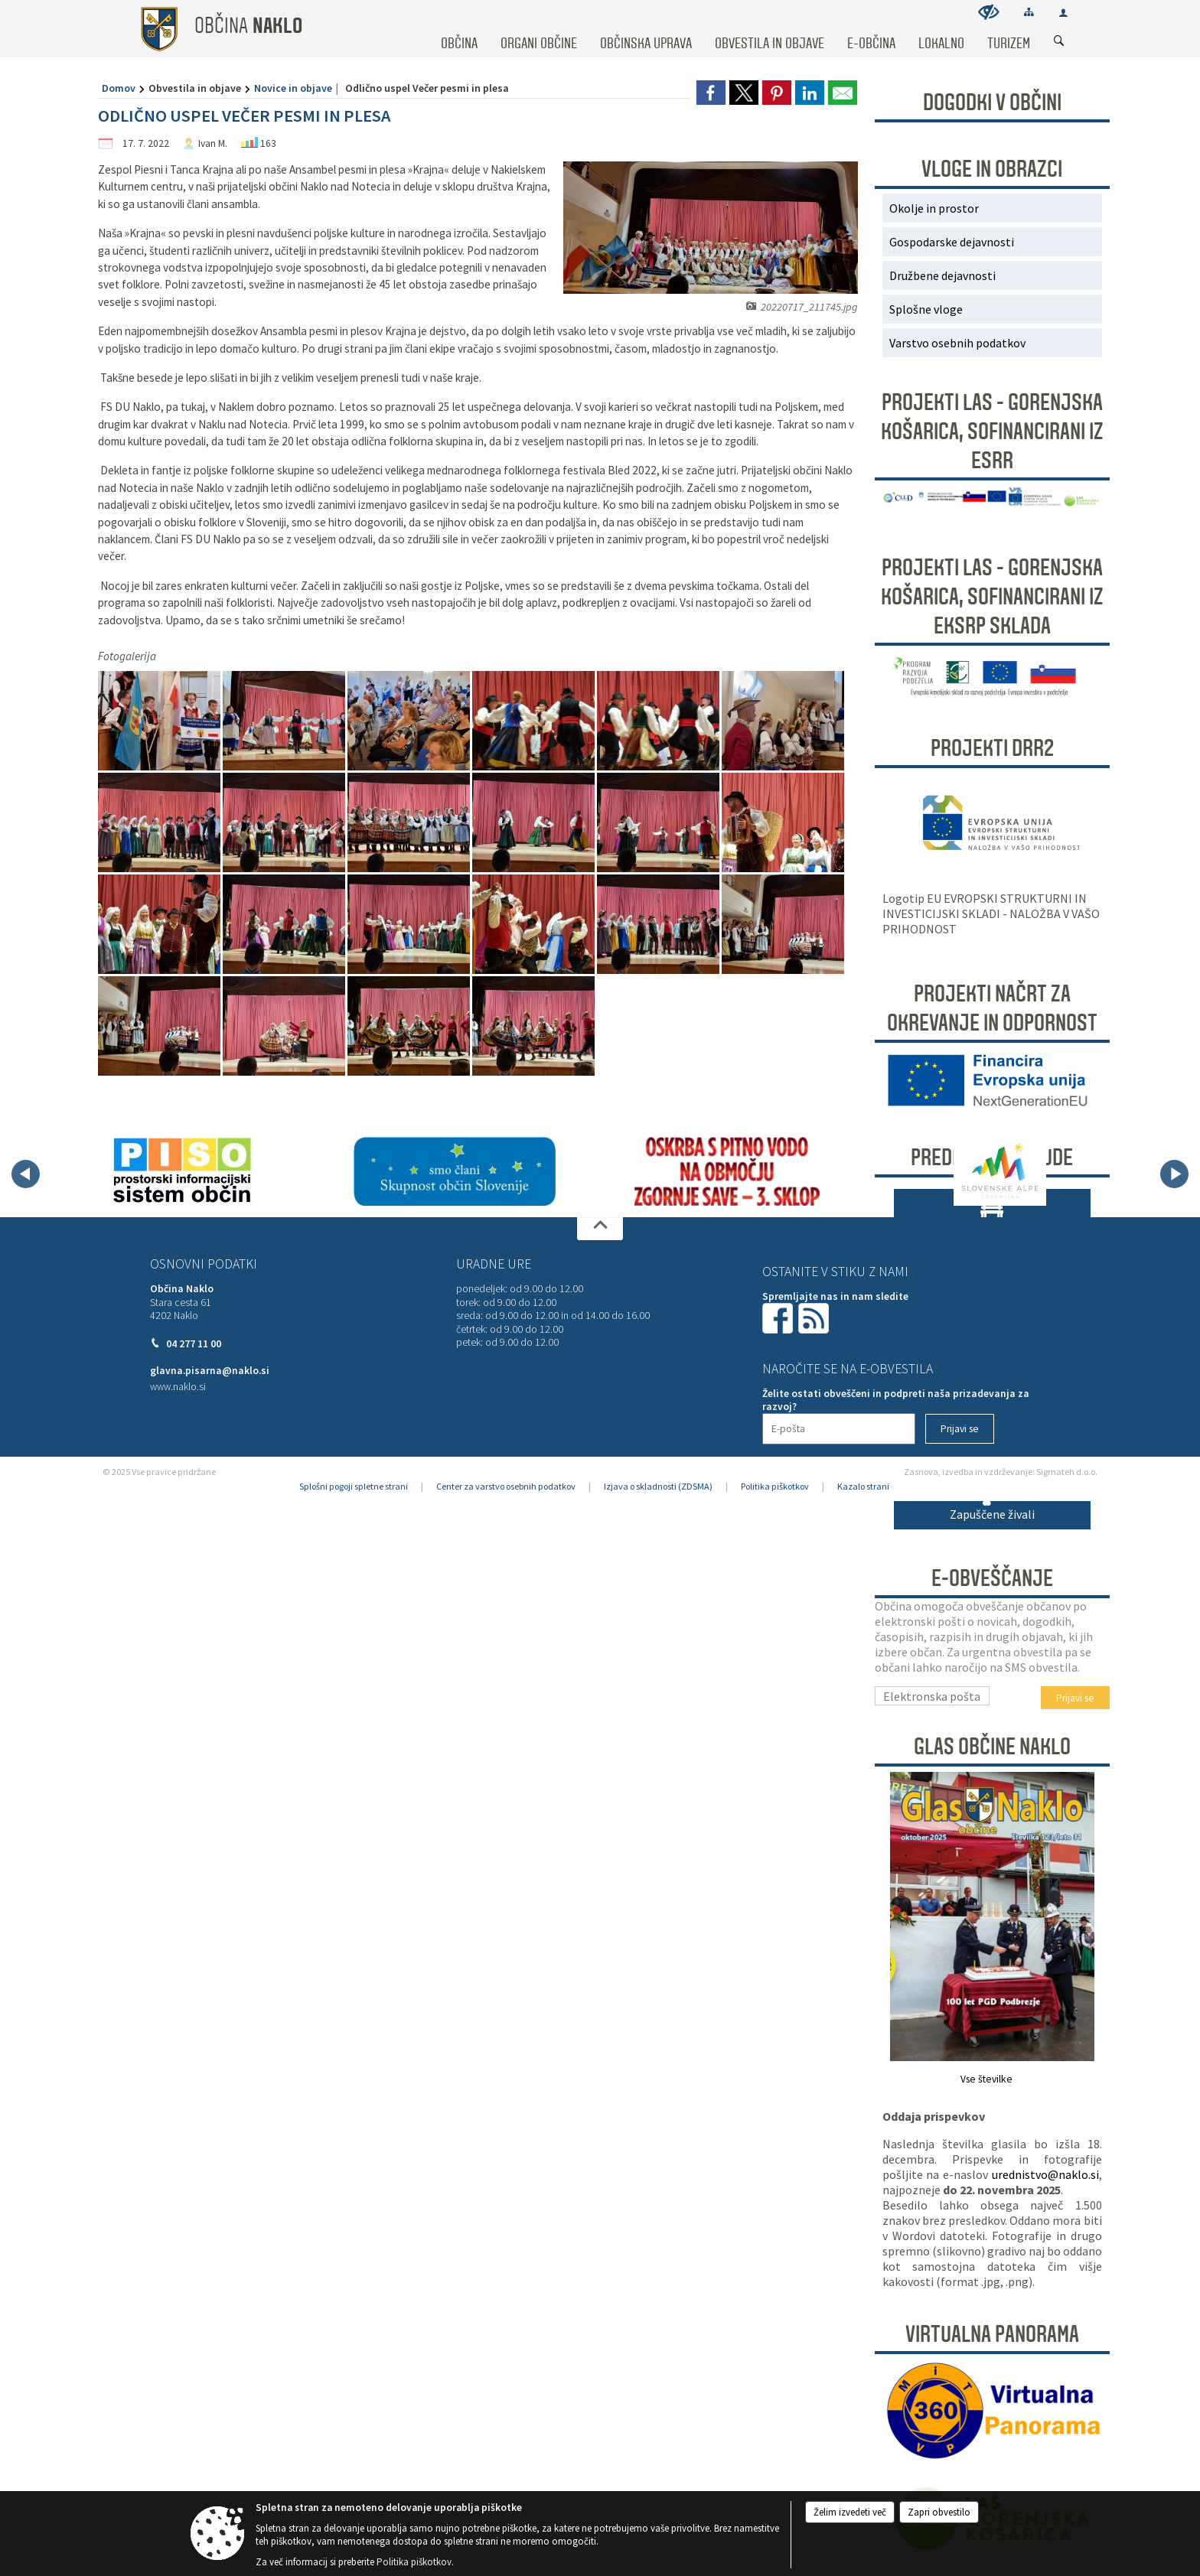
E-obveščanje (992, 1578)
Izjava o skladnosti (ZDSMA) (658, 1486)
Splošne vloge (926, 309)
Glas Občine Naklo (992, 1746)
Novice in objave (293, 88)
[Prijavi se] (959, 1429)
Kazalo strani (863, 1486)
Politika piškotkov (775, 1486)
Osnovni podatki (203, 1263)
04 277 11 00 (193, 1343)
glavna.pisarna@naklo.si (209, 1370)
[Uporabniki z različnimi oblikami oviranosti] (988, 12)
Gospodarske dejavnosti (951, 241)
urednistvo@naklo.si (1045, 2174)
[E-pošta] (838, 1428)
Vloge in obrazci (991, 169)
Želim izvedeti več (850, 2512)
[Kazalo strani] (1029, 12)
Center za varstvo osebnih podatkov (506, 1486)
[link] (711, 92)
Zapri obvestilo (939, 2512)
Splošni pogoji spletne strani (353, 1486)
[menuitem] (459, 29)
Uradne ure (493, 1263)
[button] (25, 1174)
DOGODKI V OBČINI (992, 102)
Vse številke (986, 2079)
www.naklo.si (178, 1386)
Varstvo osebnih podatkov (957, 342)
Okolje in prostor (934, 208)
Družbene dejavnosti (942, 275)
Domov (118, 88)
